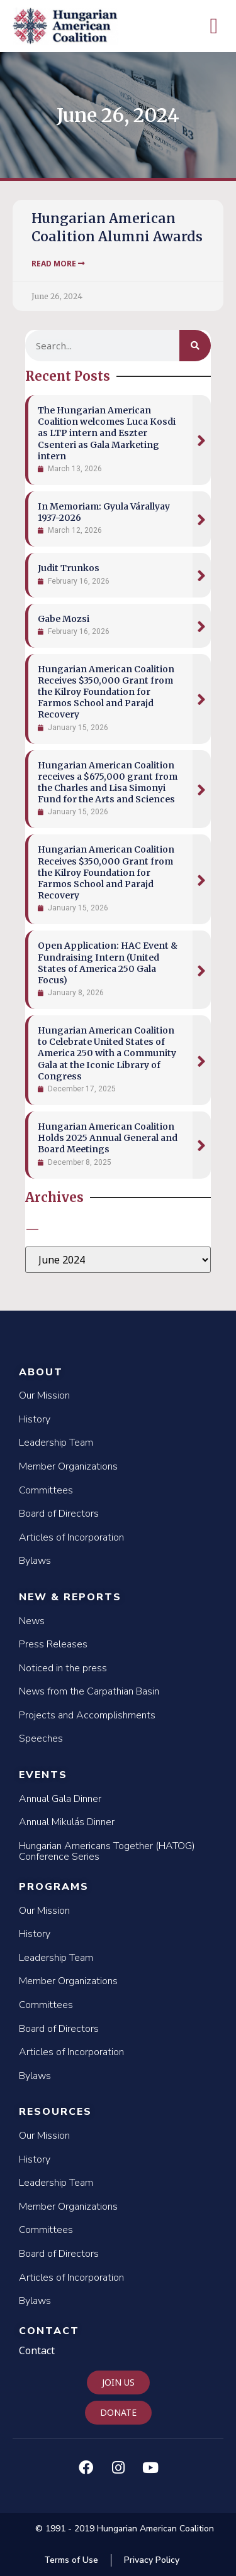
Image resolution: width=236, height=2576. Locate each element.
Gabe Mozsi (63, 619)
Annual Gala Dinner (60, 1799)
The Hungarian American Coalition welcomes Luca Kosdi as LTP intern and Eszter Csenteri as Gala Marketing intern (107, 433)
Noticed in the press (63, 1668)
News (32, 1621)
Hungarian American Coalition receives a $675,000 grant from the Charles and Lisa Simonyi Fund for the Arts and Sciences (107, 782)
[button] (214, 26)
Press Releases (53, 1644)
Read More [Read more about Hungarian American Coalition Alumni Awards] (58, 263)
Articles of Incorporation (71, 1537)
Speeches (41, 1738)
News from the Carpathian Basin (89, 1691)
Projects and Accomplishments (87, 1715)
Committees (46, 1490)
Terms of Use (71, 2560)
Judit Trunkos (68, 568)
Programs (54, 1887)
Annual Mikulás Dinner (67, 1822)
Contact (49, 2331)
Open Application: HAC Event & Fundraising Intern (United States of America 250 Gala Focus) (107, 963)
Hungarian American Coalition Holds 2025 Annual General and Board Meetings (107, 1138)
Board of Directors (59, 1513)
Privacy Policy (151, 2560)
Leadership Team (56, 1442)
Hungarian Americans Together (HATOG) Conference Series (107, 1851)
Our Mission (44, 1395)
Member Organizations (68, 1466)
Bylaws (35, 1561)
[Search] (195, 345)
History (34, 1419)
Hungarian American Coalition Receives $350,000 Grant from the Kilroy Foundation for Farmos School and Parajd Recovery (106, 692)
